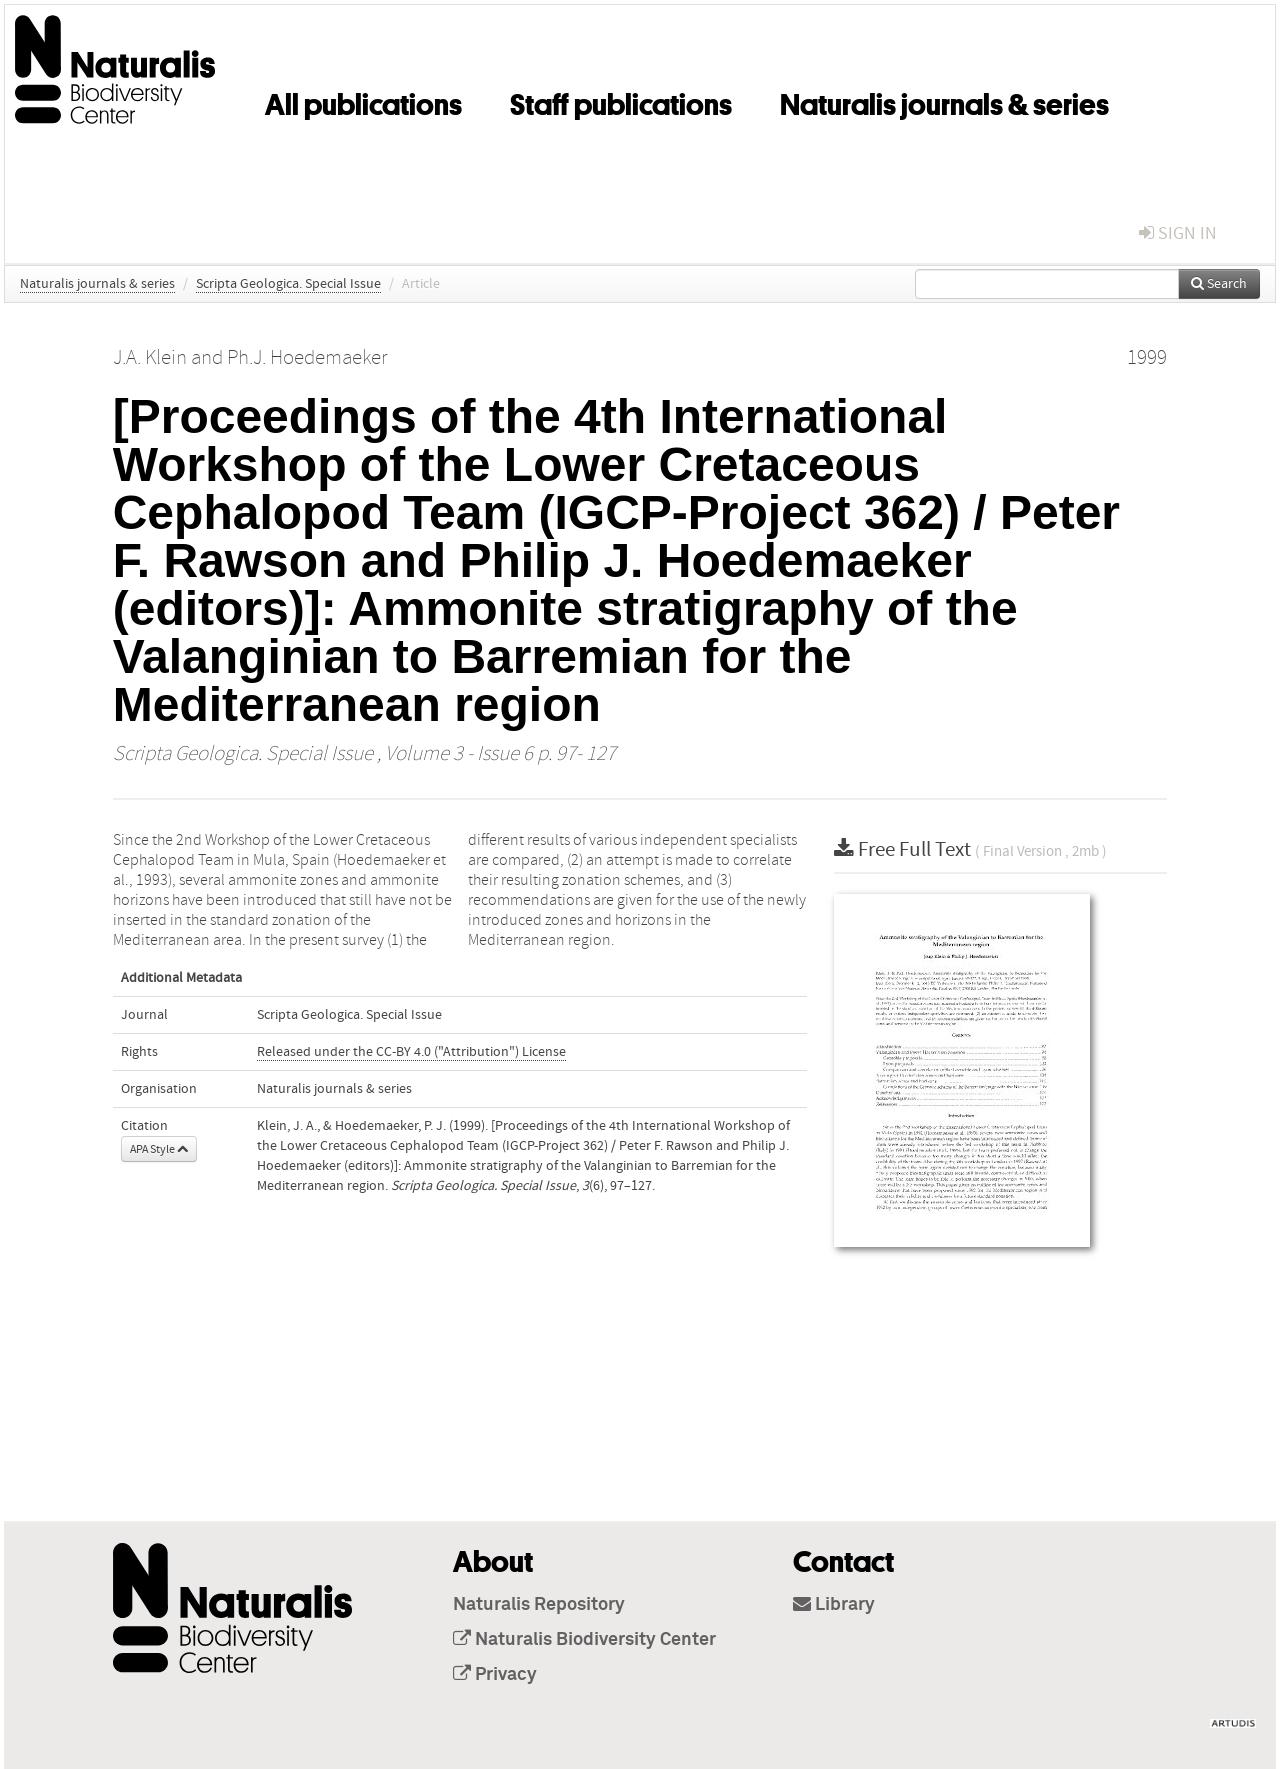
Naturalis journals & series (944, 101)
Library (834, 1605)
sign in (1178, 233)
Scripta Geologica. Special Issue (288, 284)
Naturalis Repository (539, 1605)
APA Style (159, 1149)
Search (1219, 284)
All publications (363, 101)
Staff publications (621, 101)
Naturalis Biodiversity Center (584, 1640)
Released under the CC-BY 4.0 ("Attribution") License (411, 1052)
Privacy (495, 1675)
